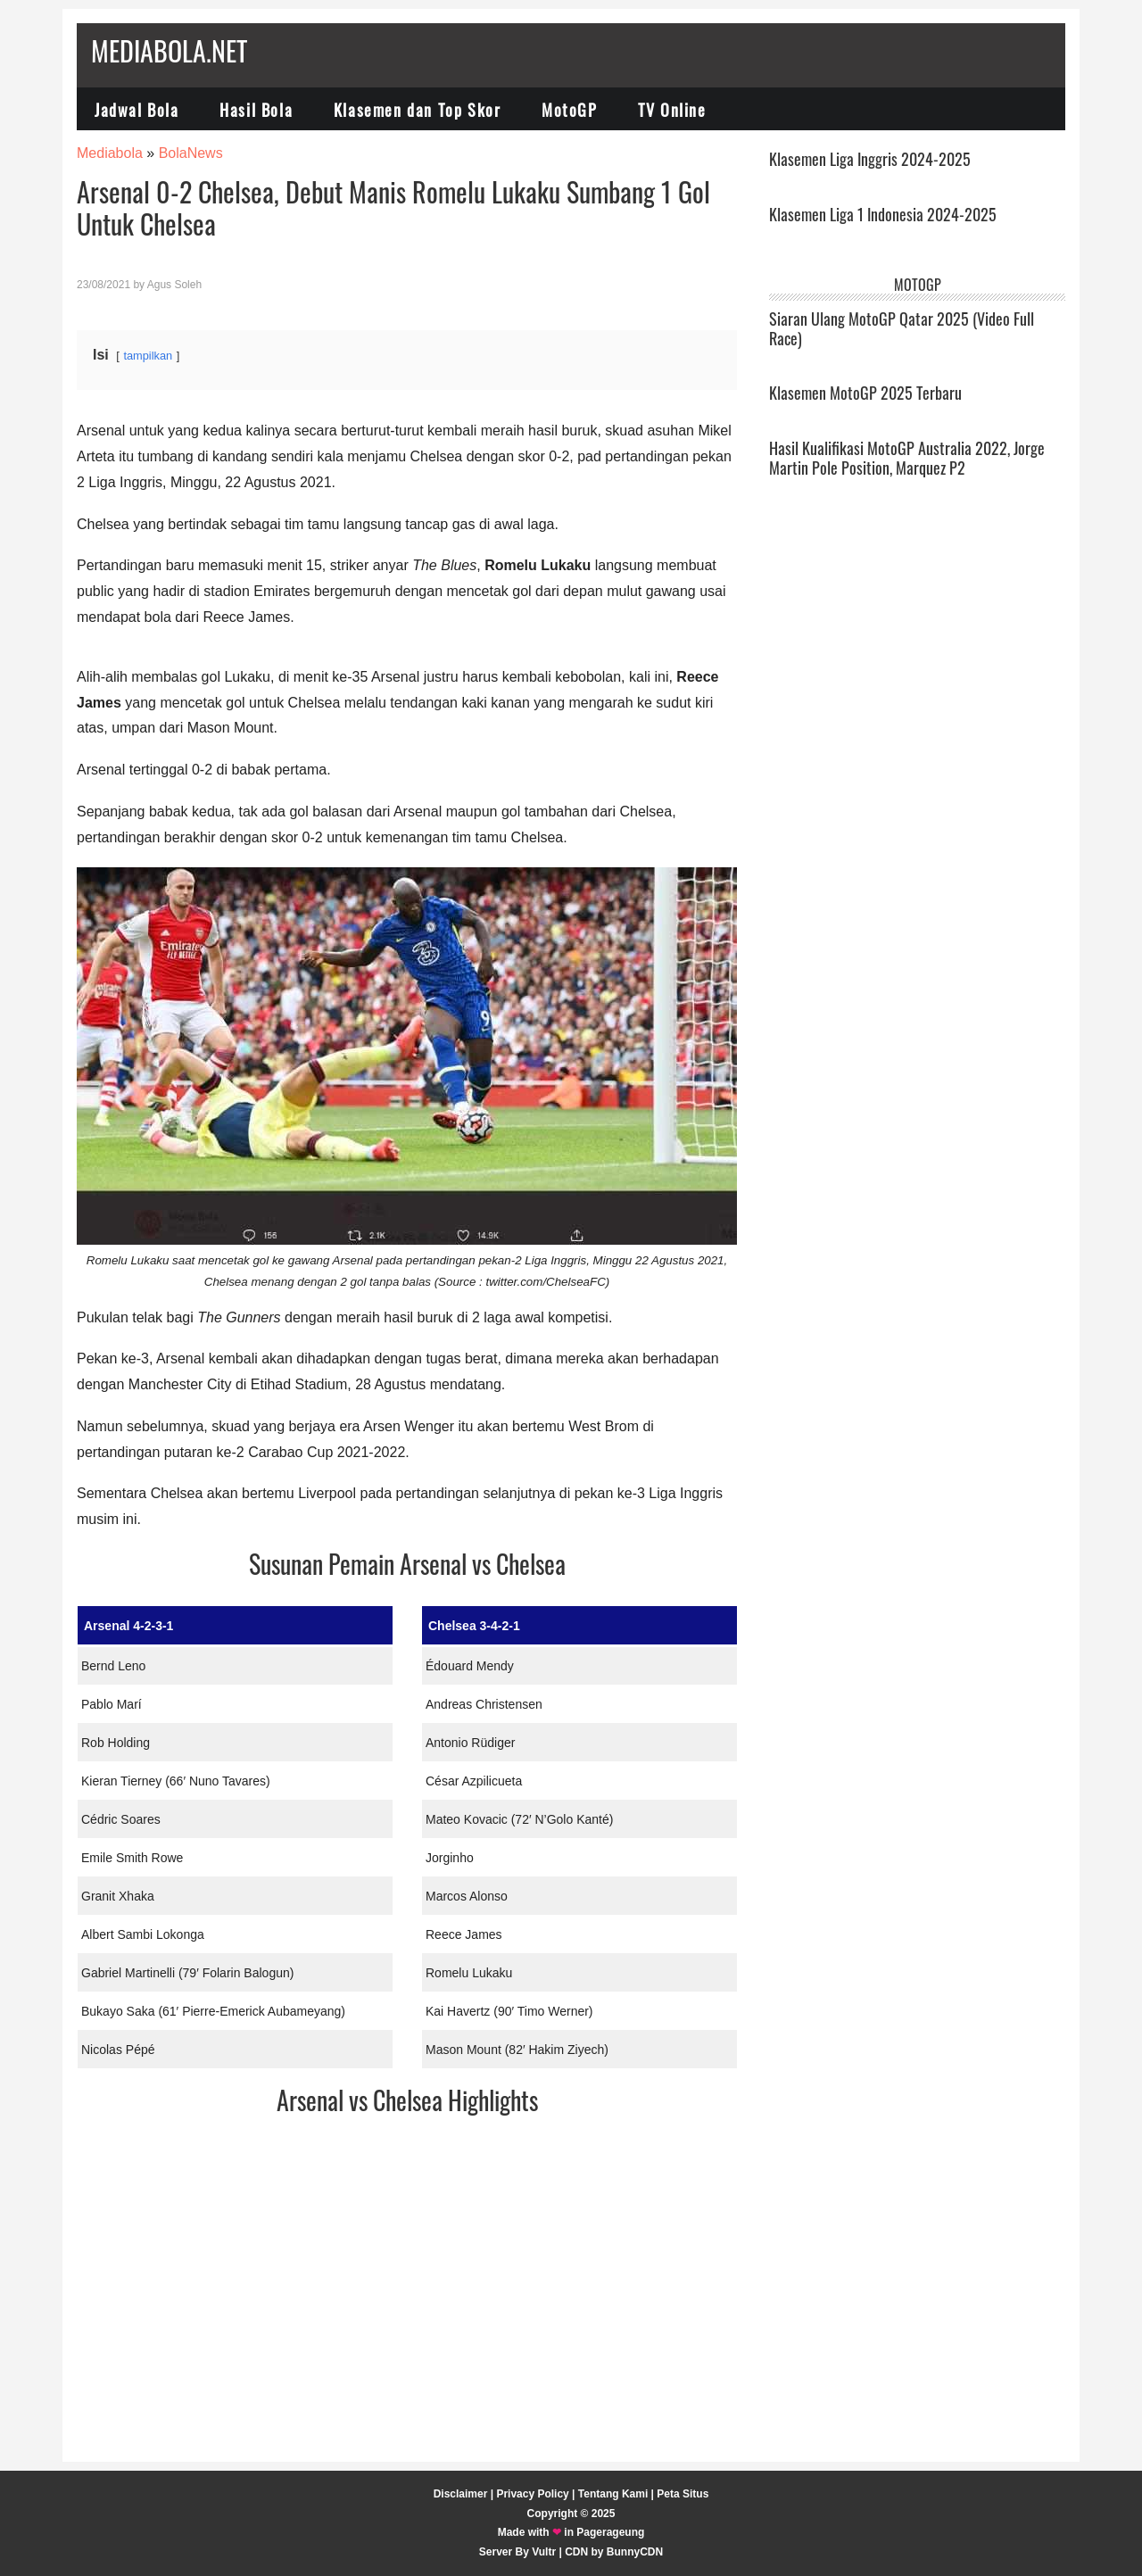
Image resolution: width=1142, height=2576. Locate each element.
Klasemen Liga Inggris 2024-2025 (870, 158)
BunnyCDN (635, 2552)
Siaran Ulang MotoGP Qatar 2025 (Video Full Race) (901, 328)
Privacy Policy (532, 2494)
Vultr (544, 2552)
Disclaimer (461, 2494)
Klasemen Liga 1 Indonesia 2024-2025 (883, 214)
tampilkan (147, 355)
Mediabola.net (169, 50)
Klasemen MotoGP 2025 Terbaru (865, 392)
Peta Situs (682, 2494)
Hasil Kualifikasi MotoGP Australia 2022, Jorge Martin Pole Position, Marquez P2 (907, 457)
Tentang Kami (613, 2494)
